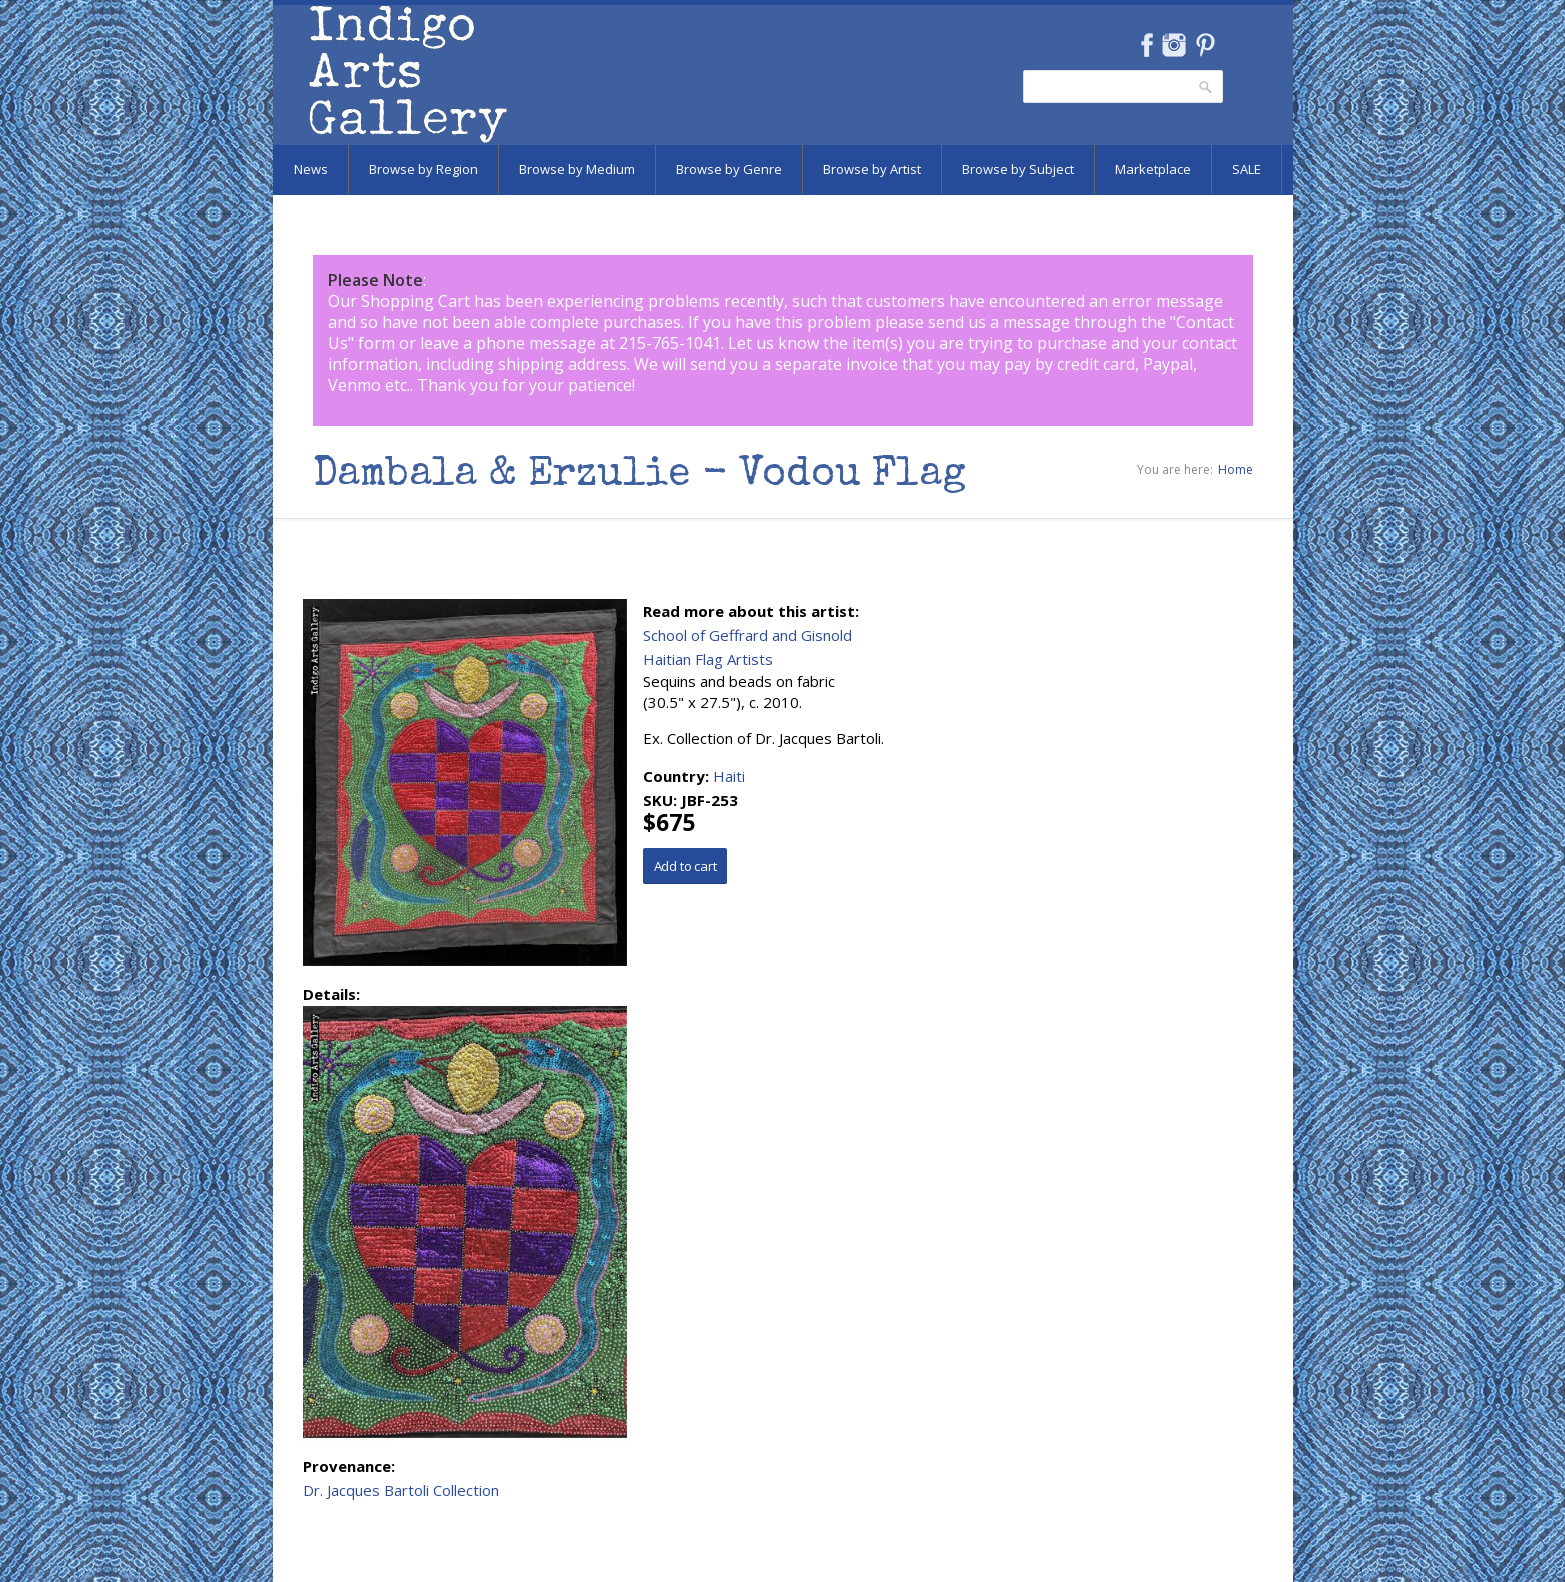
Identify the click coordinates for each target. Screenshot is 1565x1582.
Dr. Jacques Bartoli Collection (401, 1490)
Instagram (1174, 45)
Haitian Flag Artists (708, 659)
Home (1235, 469)
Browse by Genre (729, 169)
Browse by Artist (872, 169)
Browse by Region (423, 169)
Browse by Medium (577, 169)
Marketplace (1153, 169)
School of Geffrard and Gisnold (747, 635)
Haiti (729, 776)
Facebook (1147, 45)
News (311, 169)
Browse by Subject (1018, 169)
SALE (1246, 169)
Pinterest (1205, 45)
